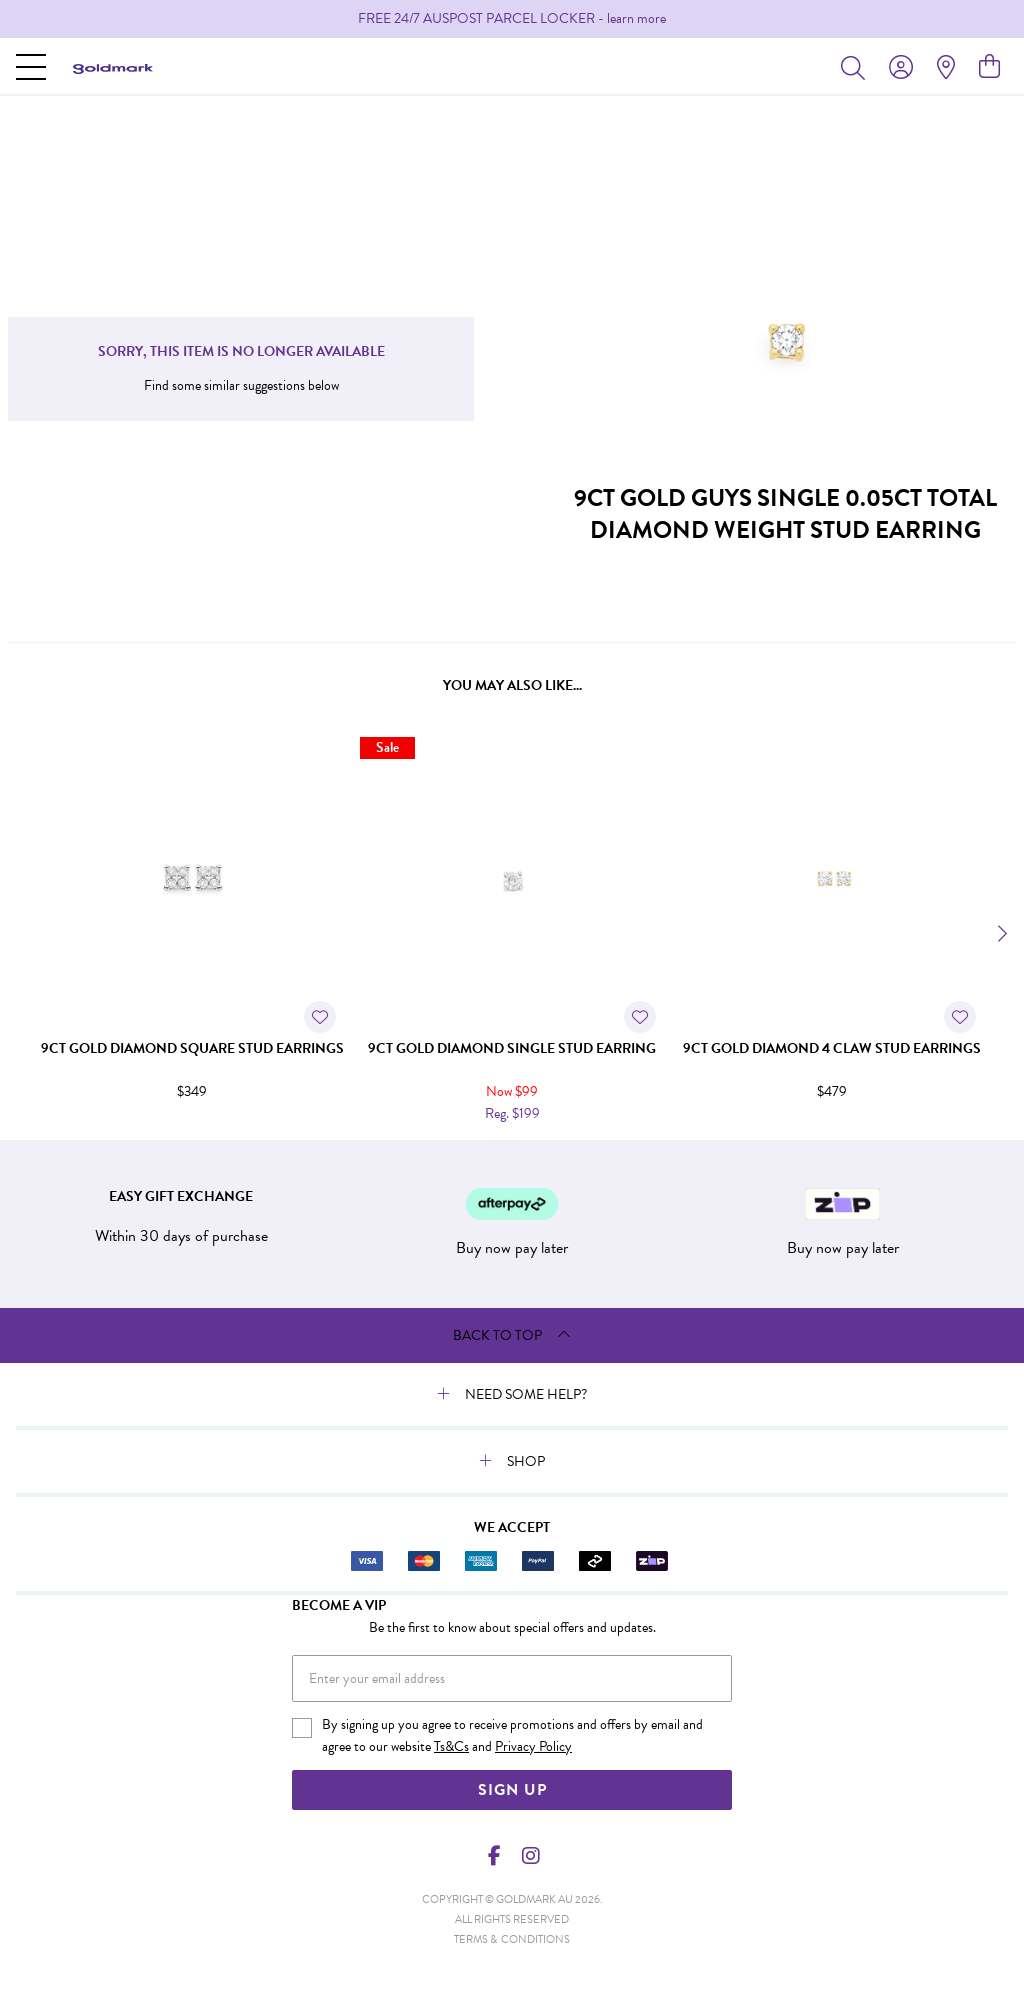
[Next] (1000, 934)
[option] (512, 19)
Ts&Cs (451, 1746)
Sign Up (512, 1790)
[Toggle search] (857, 67)
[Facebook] (495, 1856)
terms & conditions (512, 1939)
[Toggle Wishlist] (320, 1017)
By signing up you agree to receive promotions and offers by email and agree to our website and (512, 1736)
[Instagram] (530, 1856)
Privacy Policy (533, 1746)
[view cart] (989, 67)
